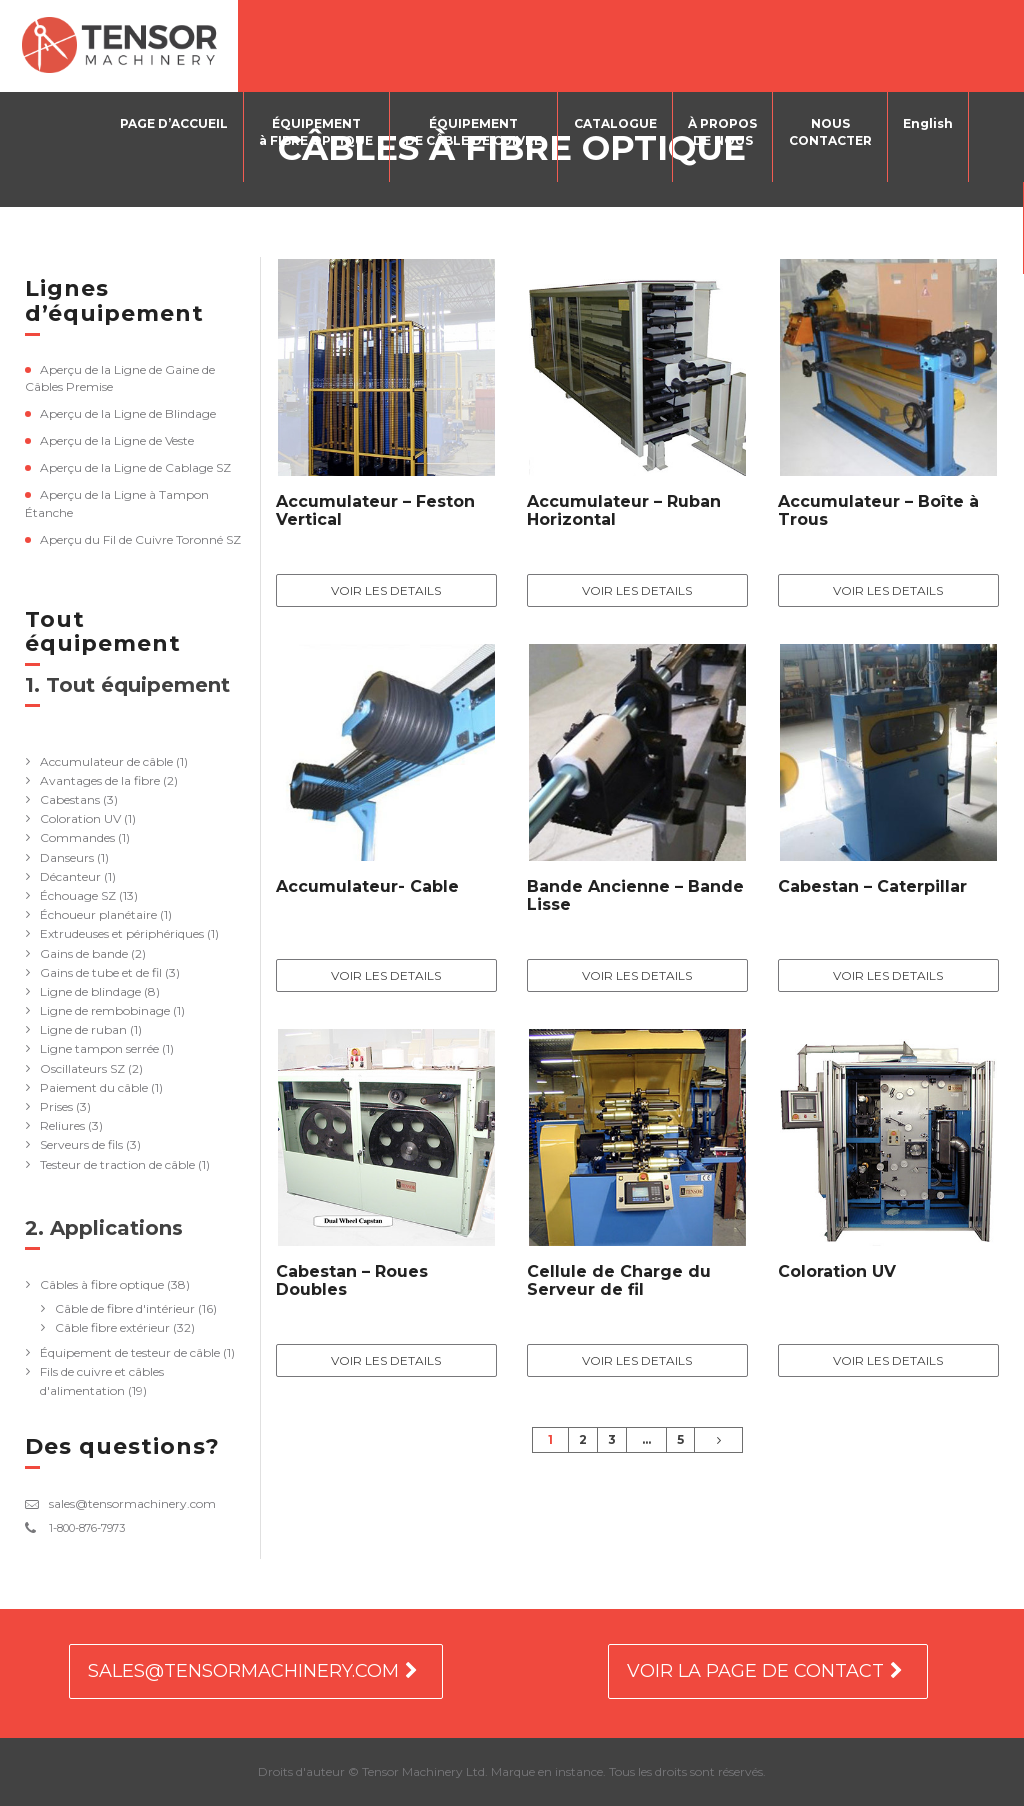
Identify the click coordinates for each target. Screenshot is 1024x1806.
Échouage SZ (78, 895)
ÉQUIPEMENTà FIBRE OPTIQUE (319, 132)
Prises (56, 1106)
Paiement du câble (94, 1087)
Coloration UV (80, 818)
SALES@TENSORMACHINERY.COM (243, 1671)
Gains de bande (84, 953)
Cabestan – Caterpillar (872, 886)
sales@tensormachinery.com (132, 1503)
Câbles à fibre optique (102, 1284)
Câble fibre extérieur (112, 1327)
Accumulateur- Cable (367, 886)
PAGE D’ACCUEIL (177, 123)
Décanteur (70, 876)
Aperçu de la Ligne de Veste (117, 440)
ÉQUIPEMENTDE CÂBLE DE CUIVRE (475, 132)
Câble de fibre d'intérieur (125, 1308)
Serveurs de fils (81, 1144)
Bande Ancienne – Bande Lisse (635, 895)
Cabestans (70, 799)
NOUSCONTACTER (830, 132)
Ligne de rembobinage (105, 1010)
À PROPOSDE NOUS (723, 132)
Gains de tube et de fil (101, 972)
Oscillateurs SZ (82, 1068)
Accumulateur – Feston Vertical (375, 510)
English (928, 123)
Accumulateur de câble (106, 761)
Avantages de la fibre (100, 780)
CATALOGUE (616, 123)
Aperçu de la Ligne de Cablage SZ (135, 467)
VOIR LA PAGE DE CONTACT (755, 1671)
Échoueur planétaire (98, 914)
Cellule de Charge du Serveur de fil (619, 1280)
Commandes (77, 837)
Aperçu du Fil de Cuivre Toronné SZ (140, 539)
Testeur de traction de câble (117, 1164)
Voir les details (386, 590)
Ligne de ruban (83, 1029)
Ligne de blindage (90, 991)
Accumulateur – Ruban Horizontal (624, 510)
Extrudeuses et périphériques (122, 933)
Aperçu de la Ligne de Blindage (128, 413)
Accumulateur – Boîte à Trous (878, 510)
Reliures (62, 1125)
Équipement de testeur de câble (130, 1352)
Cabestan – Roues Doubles (352, 1280)
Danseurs (67, 857)
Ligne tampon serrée (99, 1048)
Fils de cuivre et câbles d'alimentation (102, 1381)
